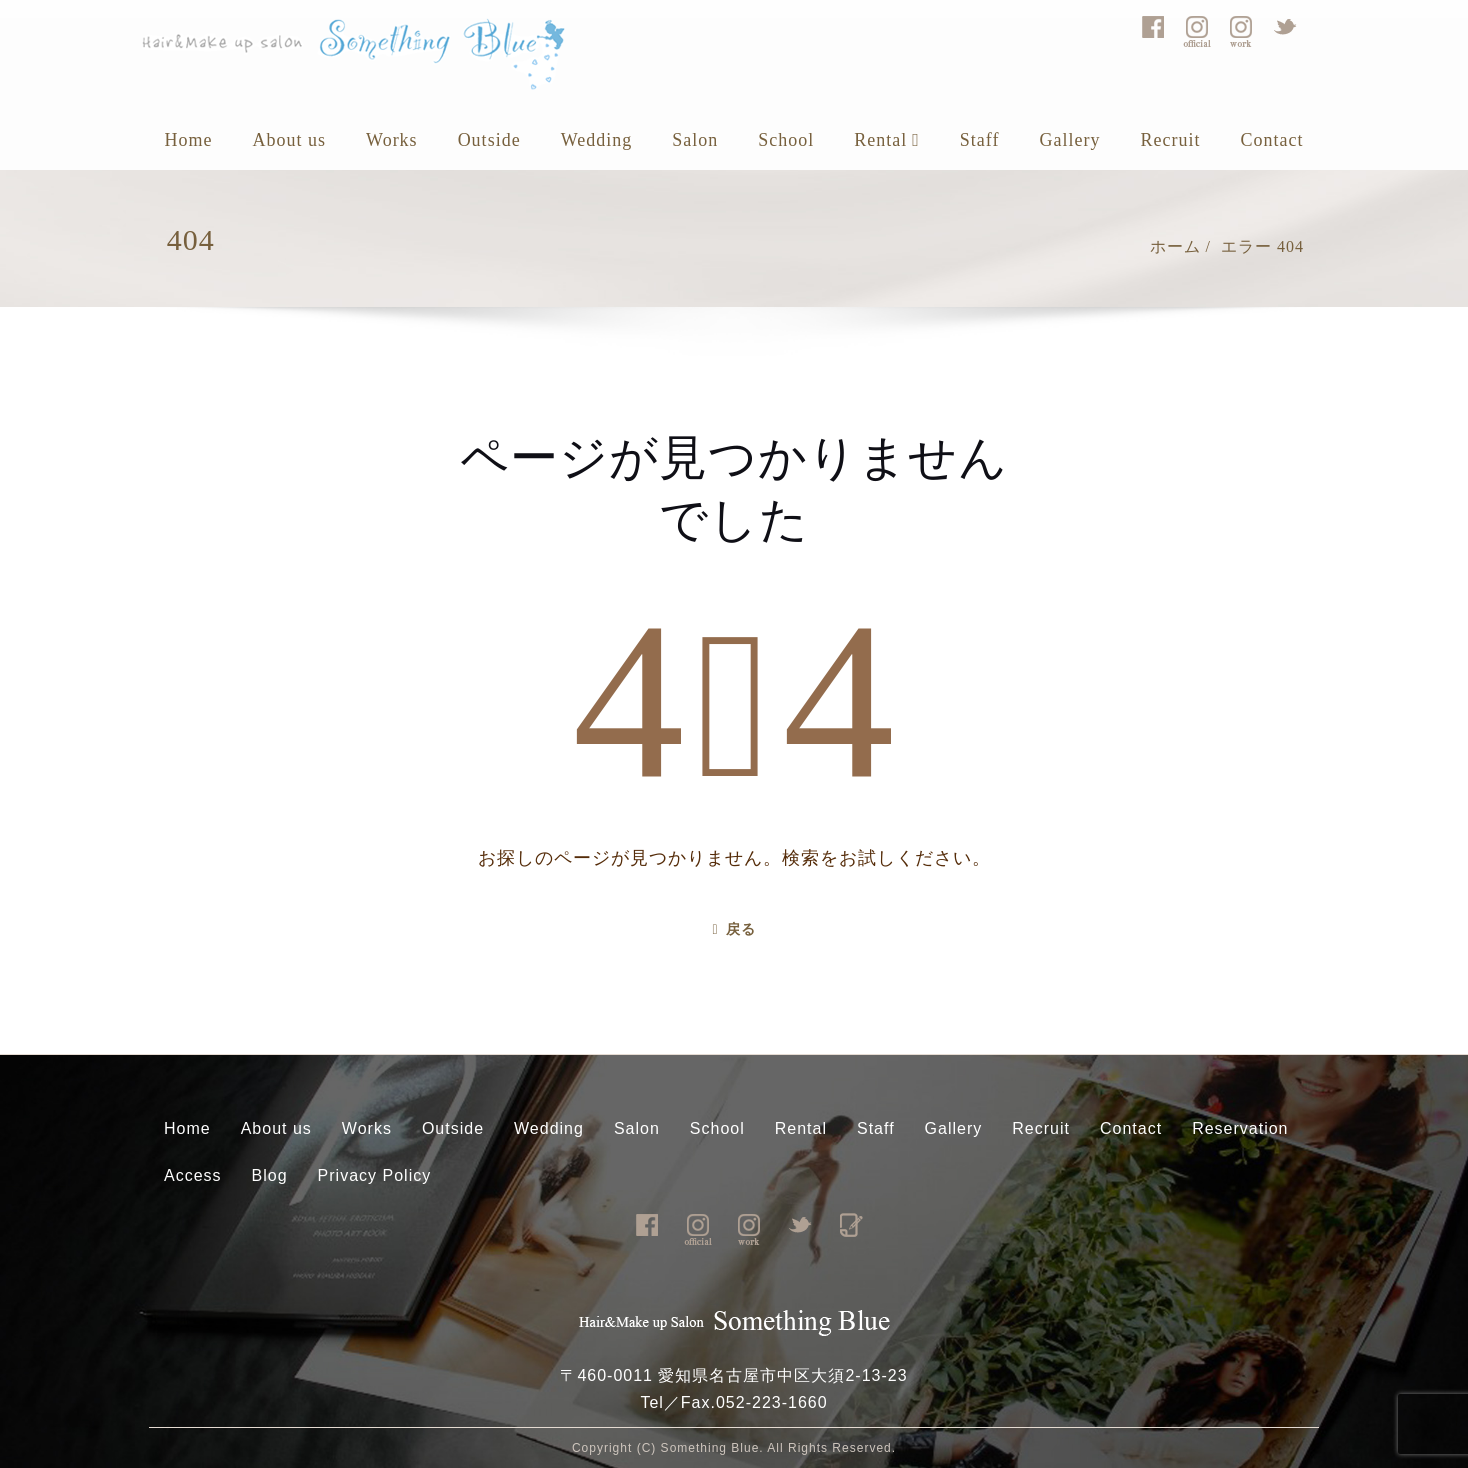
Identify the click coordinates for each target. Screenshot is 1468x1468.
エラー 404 (1262, 246)
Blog (270, 1175)
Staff (980, 140)
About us (290, 140)
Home (189, 140)
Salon (695, 140)
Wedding (597, 140)
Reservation (1240, 1128)
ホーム (1175, 246)
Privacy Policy (375, 1175)
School (786, 140)
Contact (1271, 140)
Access (193, 1175)
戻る (733, 929)
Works (392, 140)
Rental (887, 140)
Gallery (1069, 140)
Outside (489, 140)
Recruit (1170, 140)
